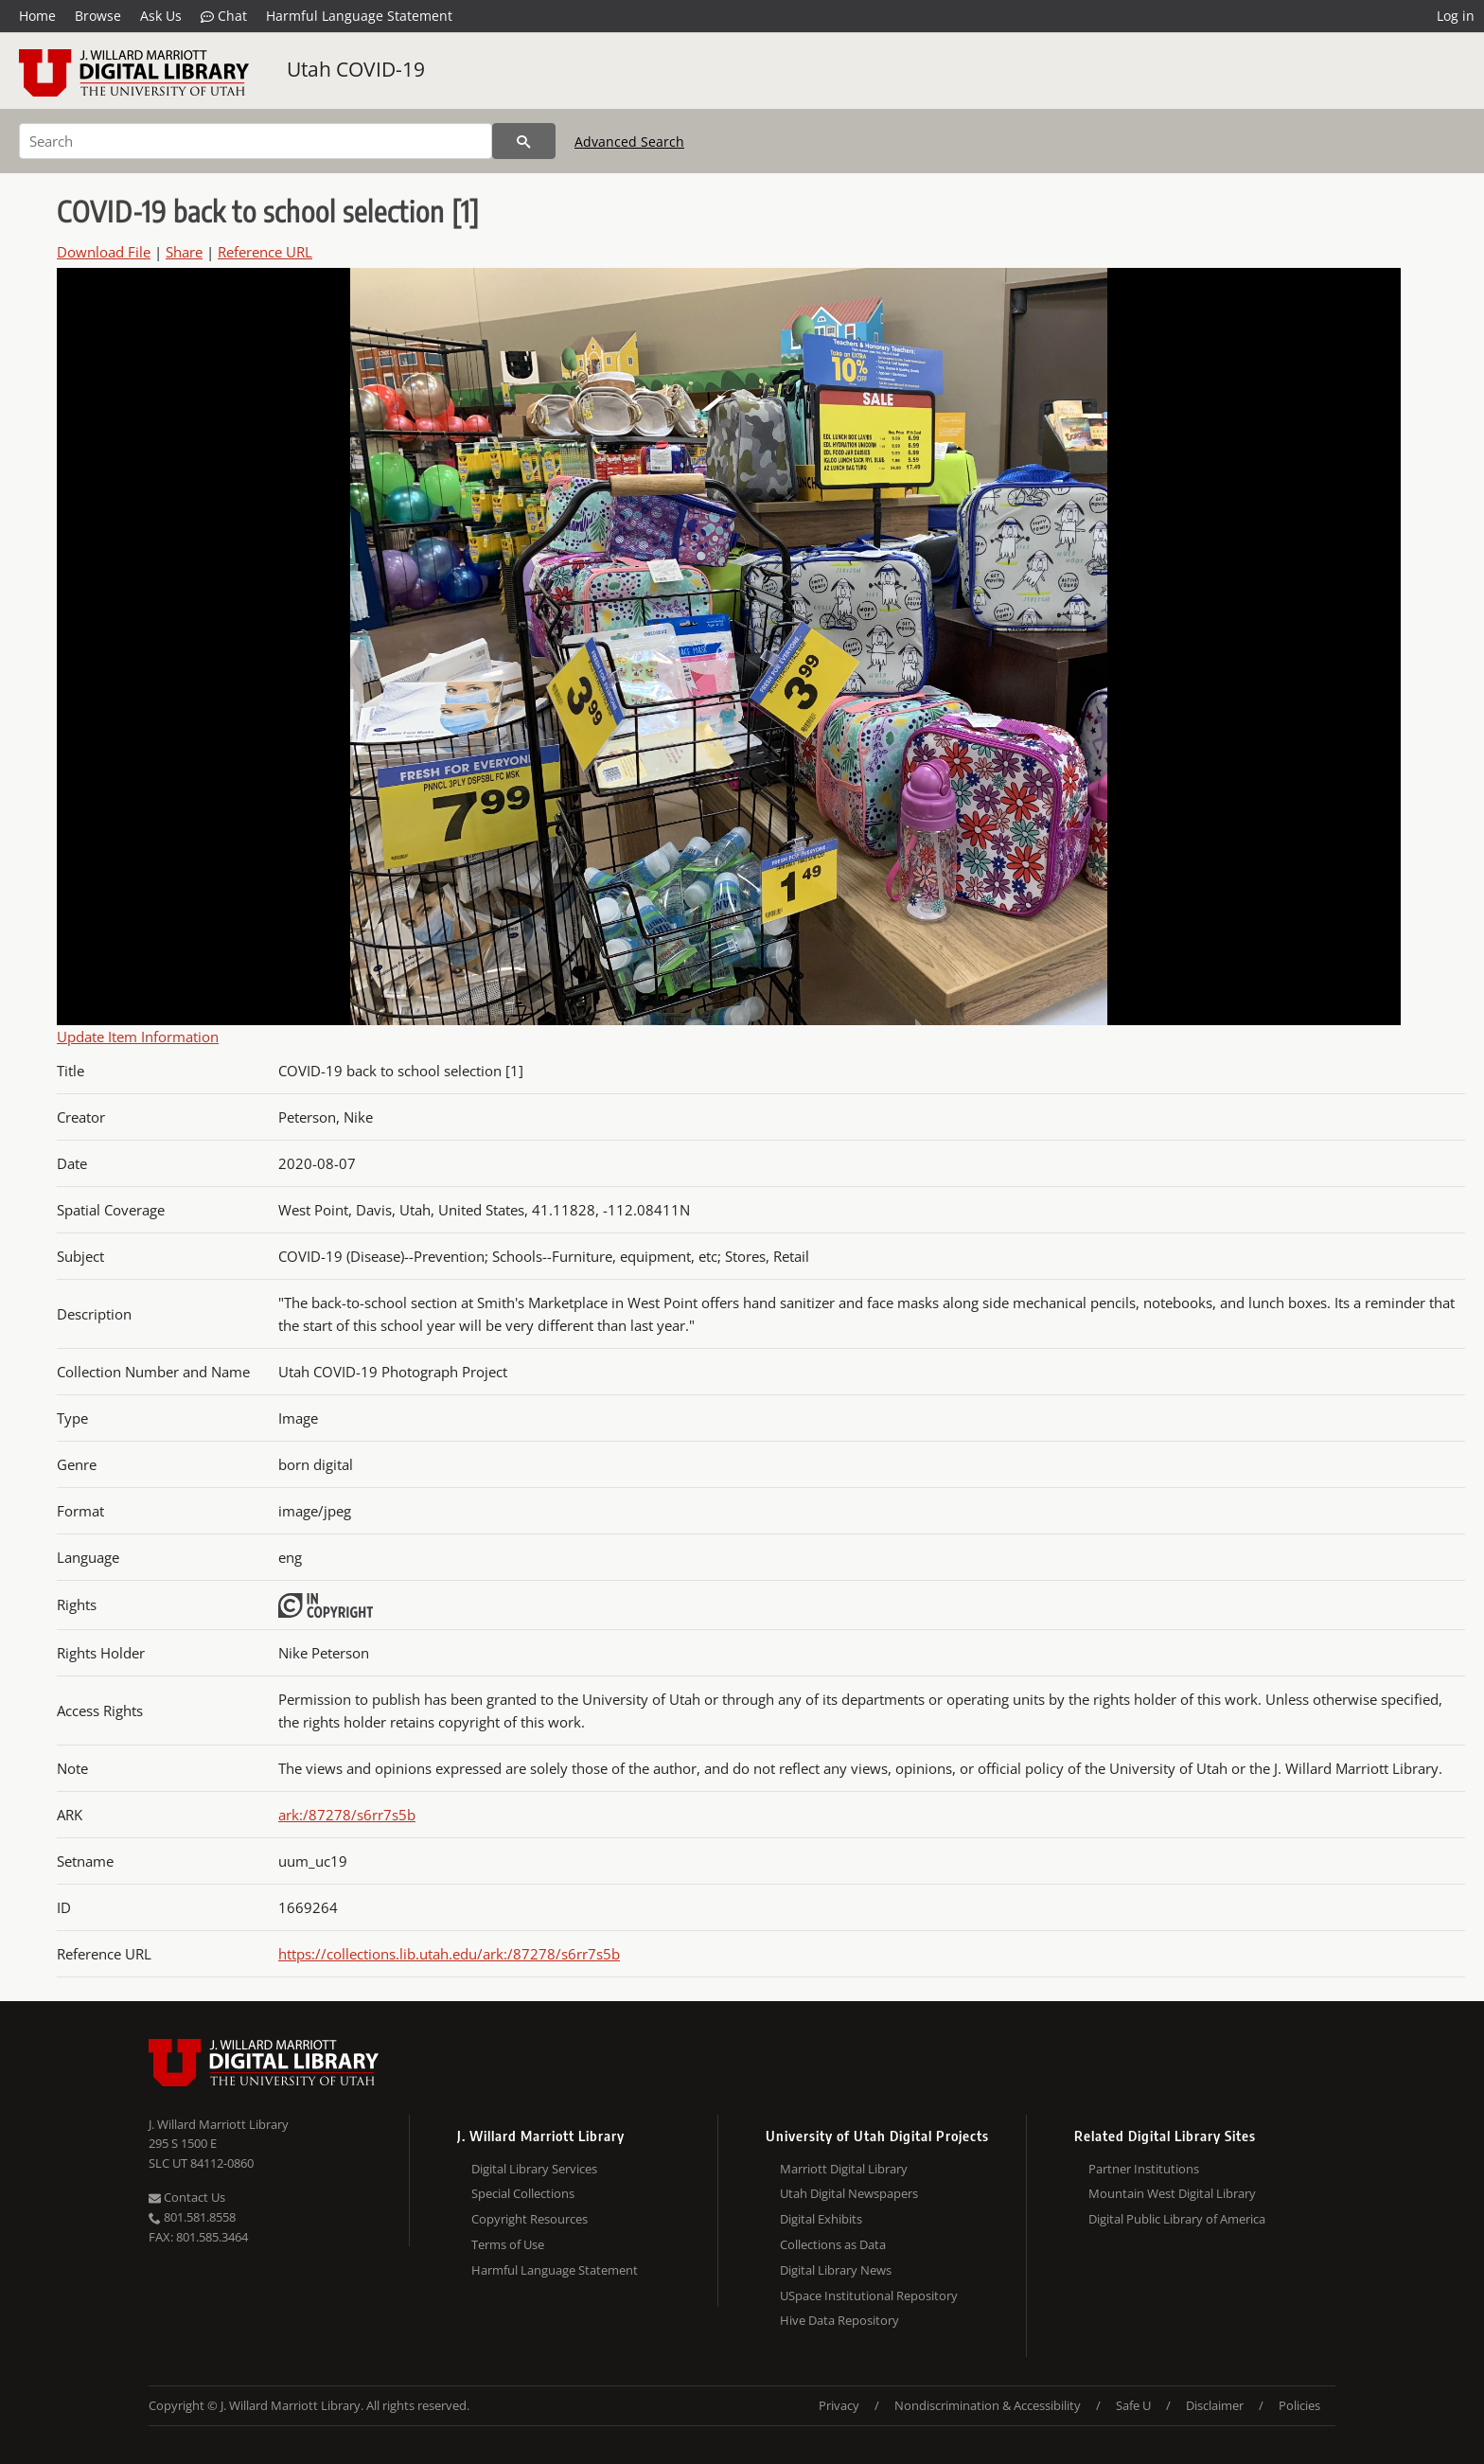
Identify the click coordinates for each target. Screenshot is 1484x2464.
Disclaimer (1215, 2405)
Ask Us (161, 16)
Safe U (1133, 2405)
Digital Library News (836, 2269)
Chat (224, 16)
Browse (98, 16)
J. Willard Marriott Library (219, 2124)
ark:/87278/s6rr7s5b (346, 1814)
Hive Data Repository (839, 2320)
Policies (1299, 2405)
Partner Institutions (1143, 2168)
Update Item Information (138, 1036)
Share (184, 251)
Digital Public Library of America (1176, 2218)
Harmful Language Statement (359, 16)
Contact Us (187, 2197)
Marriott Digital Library (844, 2168)
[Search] (255, 141)
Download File (103, 251)
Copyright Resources (529, 2218)
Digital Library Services (534, 2168)
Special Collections (522, 2193)
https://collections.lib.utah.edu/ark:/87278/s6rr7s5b (449, 1953)
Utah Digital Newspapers (849, 2193)
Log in (1456, 16)
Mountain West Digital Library (1172, 2193)
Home (37, 16)
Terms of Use (507, 2244)
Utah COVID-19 (356, 69)
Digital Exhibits (821, 2218)
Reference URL (265, 251)
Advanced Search (629, 142)
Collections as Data (833, 2244)
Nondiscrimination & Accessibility (987, 2405)
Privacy (839, 2405)
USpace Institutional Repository (869, 2295)
